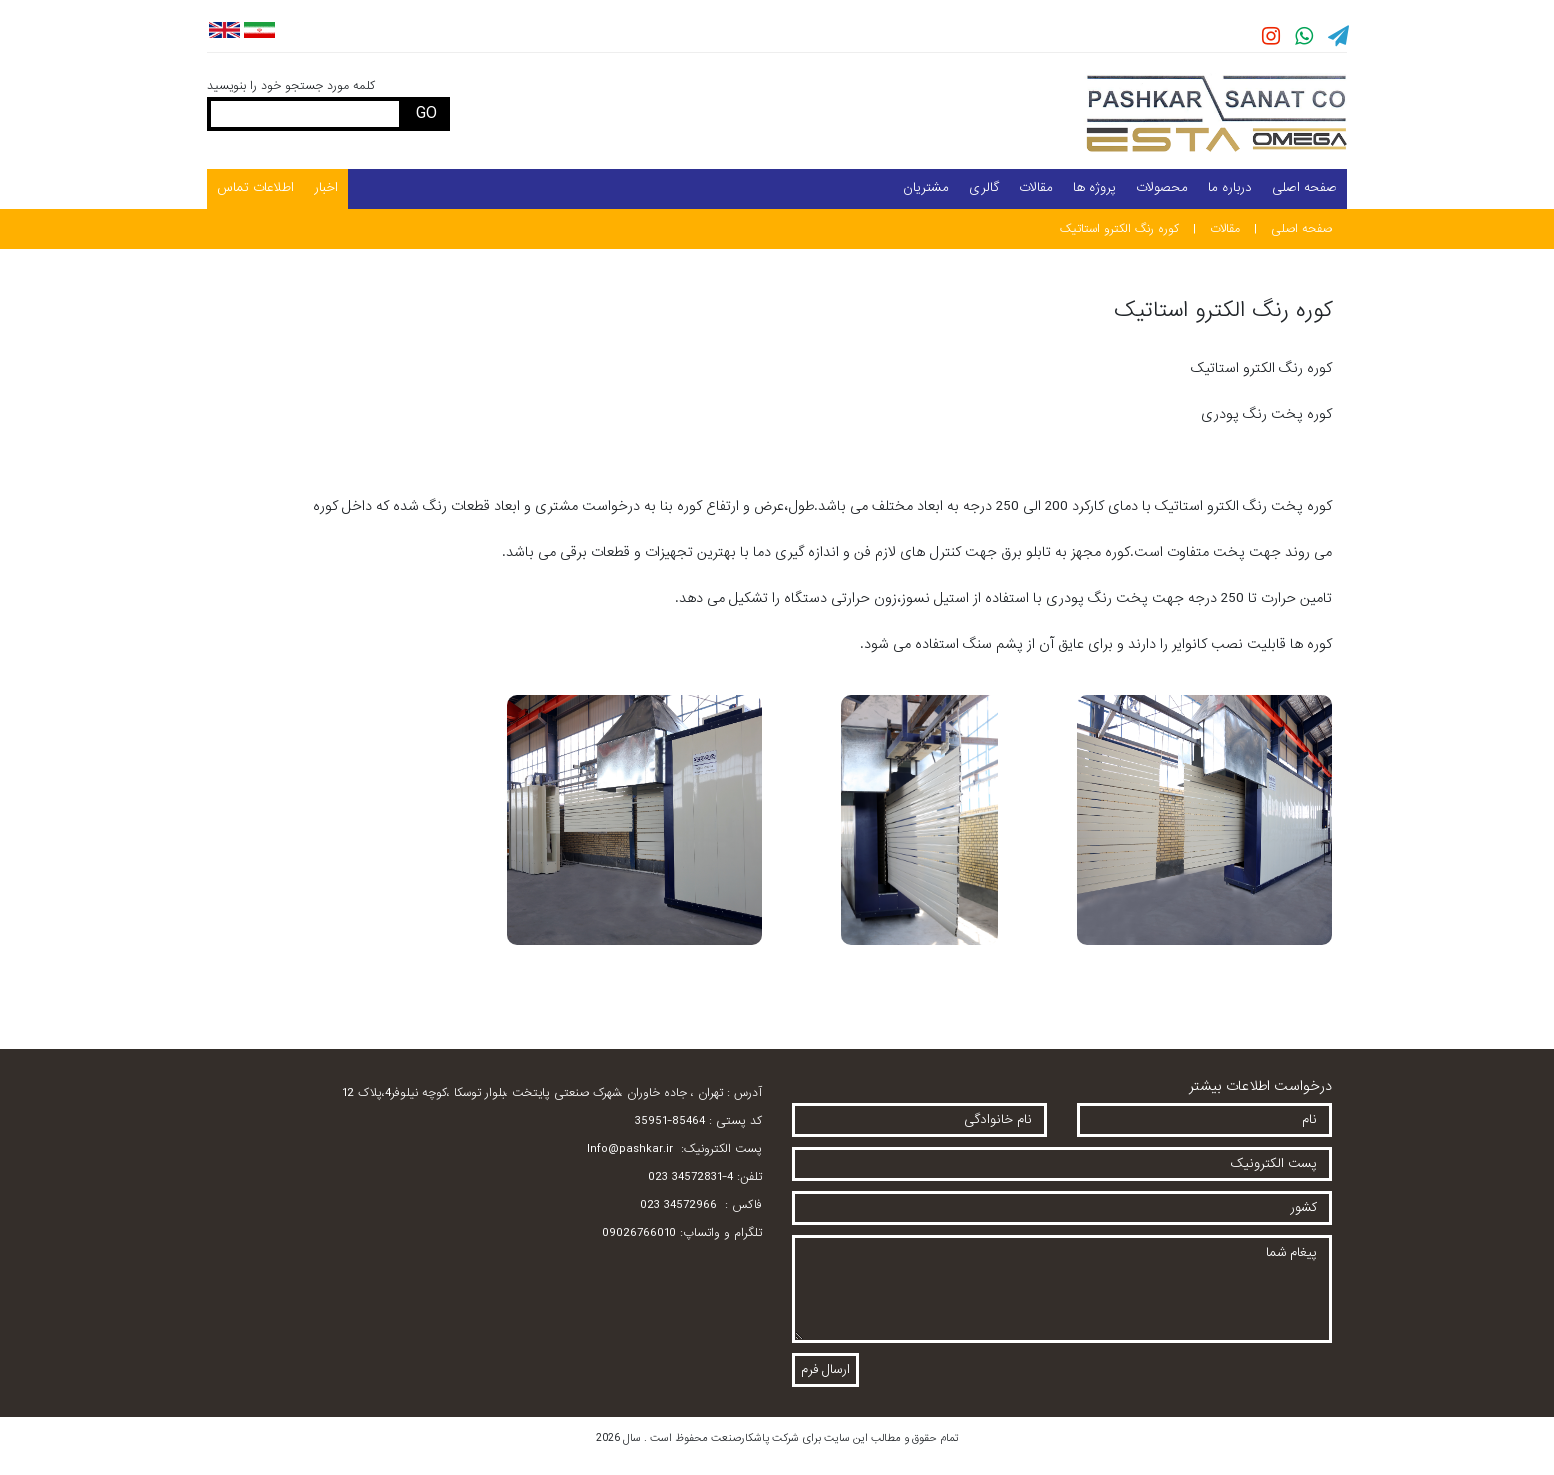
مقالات (1036, 187)
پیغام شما (1062, 1289)
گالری (984, 187)
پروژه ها (1094, 187)
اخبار (326, 187)
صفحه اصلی (1304, 187)
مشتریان (926, 187)
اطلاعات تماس (255, 187)
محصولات (1162, 187)
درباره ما (1230, 187)
